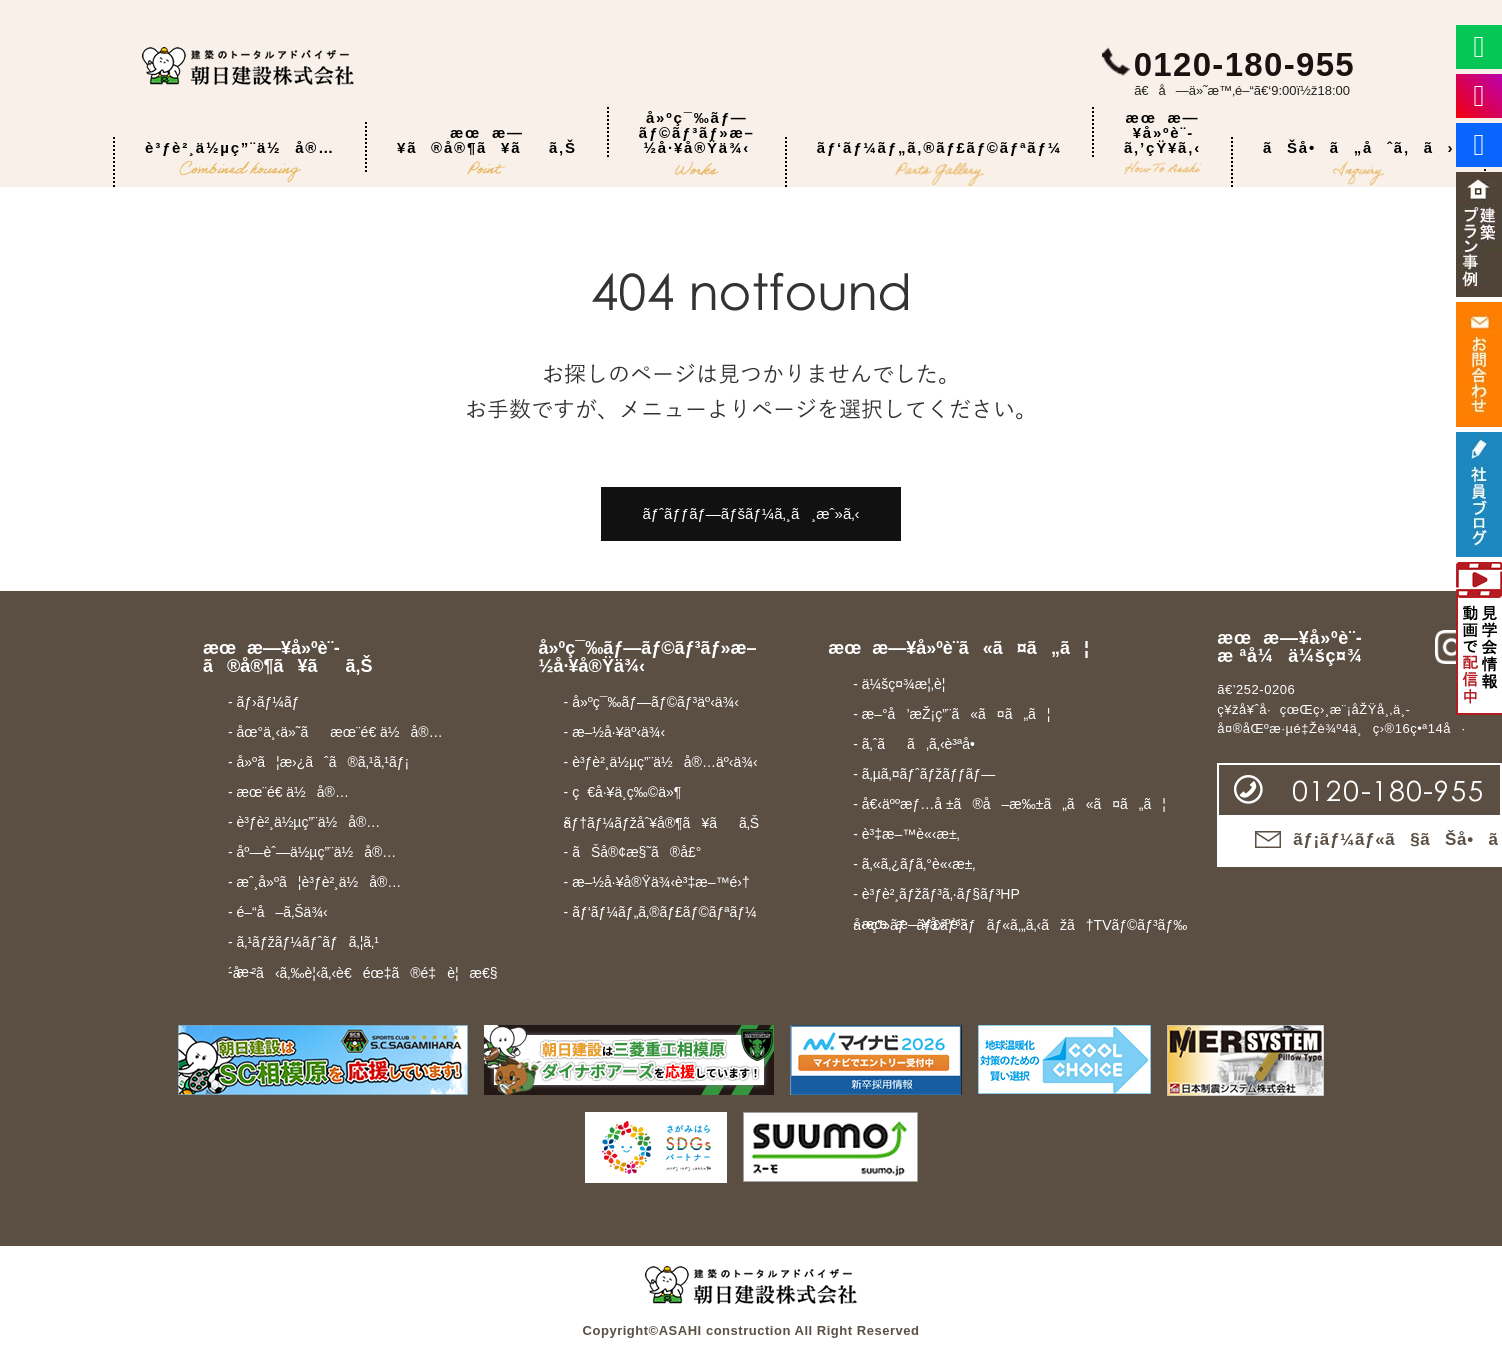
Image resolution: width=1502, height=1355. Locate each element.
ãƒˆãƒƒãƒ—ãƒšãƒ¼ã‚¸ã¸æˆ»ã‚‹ (750, 513)
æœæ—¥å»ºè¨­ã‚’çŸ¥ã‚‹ (1162, 133)
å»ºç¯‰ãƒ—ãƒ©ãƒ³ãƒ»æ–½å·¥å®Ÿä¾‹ (697, 133)
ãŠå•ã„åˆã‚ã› (1358, 162)
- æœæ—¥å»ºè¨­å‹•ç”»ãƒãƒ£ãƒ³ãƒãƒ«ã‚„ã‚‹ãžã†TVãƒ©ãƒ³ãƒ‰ (1020, 924)
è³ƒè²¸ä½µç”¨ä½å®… (240, 162)
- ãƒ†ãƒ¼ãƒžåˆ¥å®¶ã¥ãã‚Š (662, 822)
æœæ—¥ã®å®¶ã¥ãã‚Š (487, 148)
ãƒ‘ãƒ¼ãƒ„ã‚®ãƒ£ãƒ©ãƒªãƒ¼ (939, 162)
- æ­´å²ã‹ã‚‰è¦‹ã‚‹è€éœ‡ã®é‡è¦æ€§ (363, 972)
